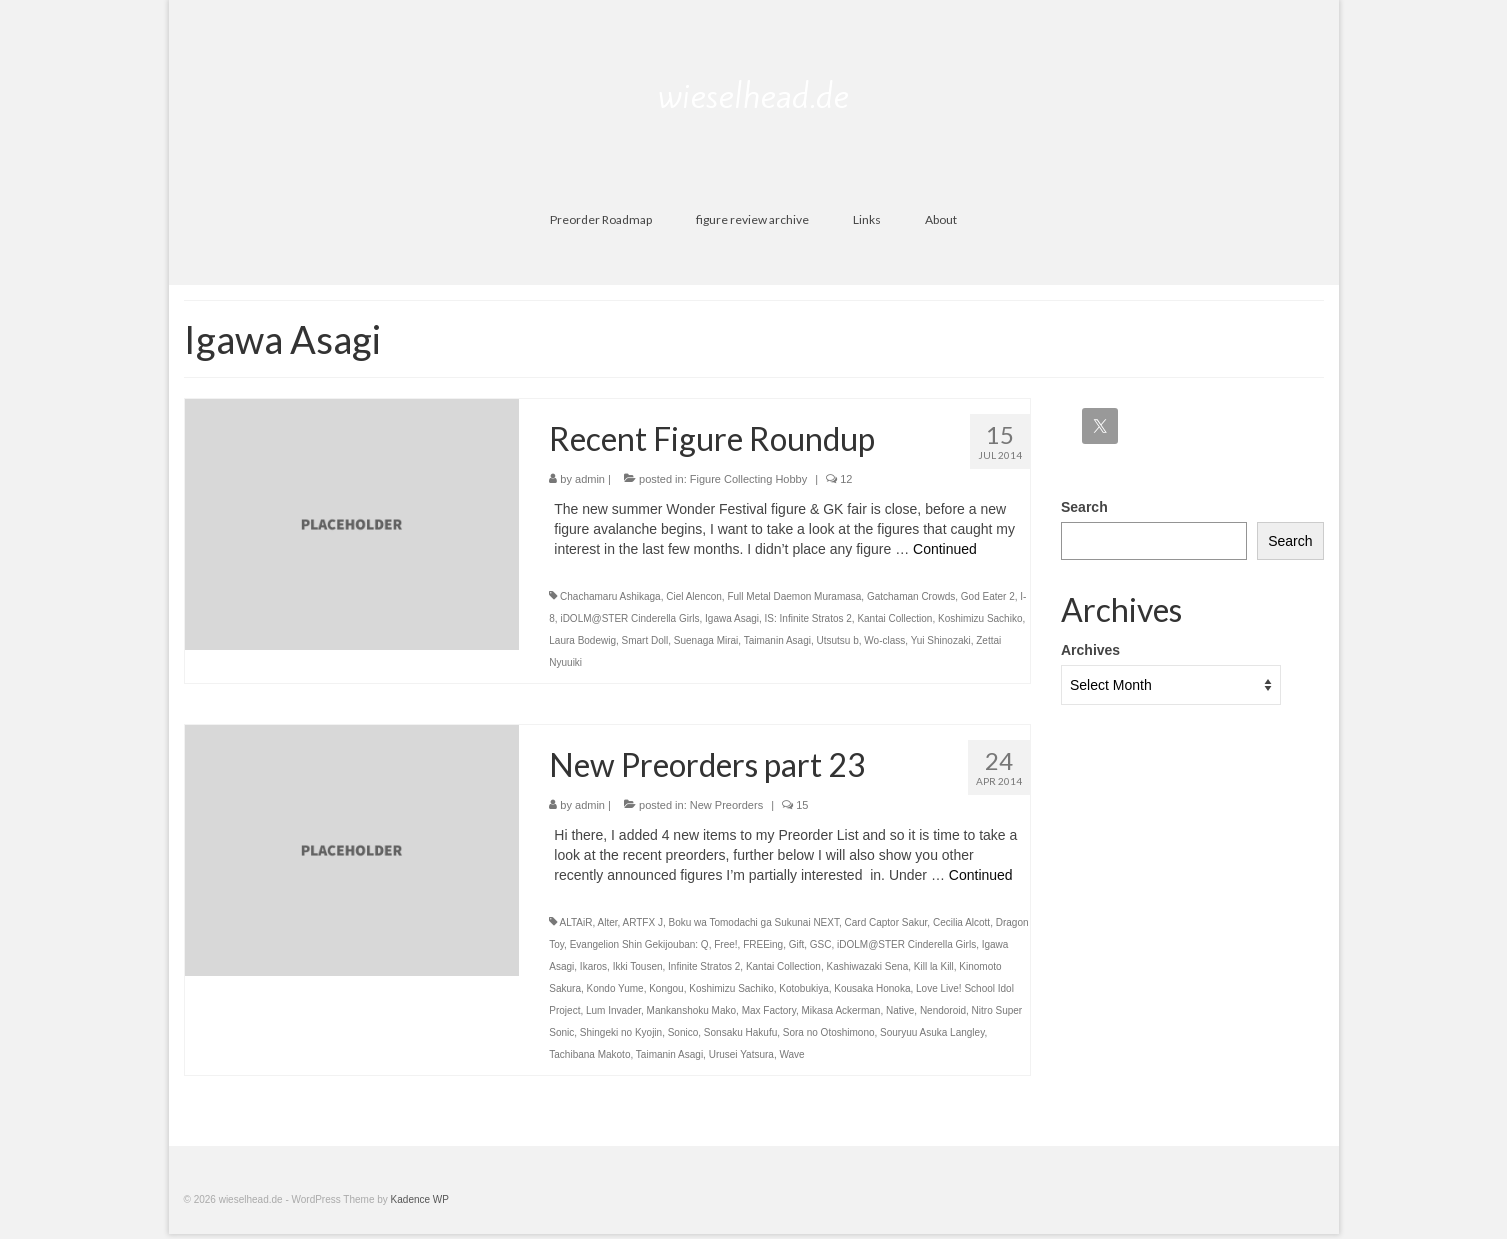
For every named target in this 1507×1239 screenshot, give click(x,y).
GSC (821, 944)
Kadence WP (420, 1199)
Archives (1090, 650)
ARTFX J (643, 922)
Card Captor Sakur (886, 922)
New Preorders (726, 805)
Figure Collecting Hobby (748, 479)
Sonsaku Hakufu (740, 1032)
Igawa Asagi (732, 618)
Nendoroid (943, 1010)
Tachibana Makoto (589, 1054)
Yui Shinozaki (941, 640)
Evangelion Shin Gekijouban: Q (639, 944)
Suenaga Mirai (706, 640)
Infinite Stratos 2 (704, 966)
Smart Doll (645, 640)
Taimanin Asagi (777, 640)
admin (590, 479)
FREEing (763, 944)
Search (1084, 507)
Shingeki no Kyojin (621, 1032)
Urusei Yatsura (741, 1054)
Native (900, 1010)
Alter (608, 922)
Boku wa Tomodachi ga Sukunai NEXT (753, 922)
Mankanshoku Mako (692, 1010)
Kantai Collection (894, 618)
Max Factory (769, 1010)
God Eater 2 (988, 596)
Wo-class (884, 640)
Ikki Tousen (638, 966)
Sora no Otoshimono (829, 1032)
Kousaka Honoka (872, 988)
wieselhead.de (753, 96)
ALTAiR (576, 922)
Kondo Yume (615, 988)
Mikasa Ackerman (840, 1010)
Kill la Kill (934, 966)
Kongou (666, 988)
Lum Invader (613, 1010)
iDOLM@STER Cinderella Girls (629, 618)
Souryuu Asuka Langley (932, 1032)
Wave (791, 1054)
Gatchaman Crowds (911, 596)
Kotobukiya (803, 988)
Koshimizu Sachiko (980, 618)
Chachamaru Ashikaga (610, 596)
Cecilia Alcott (961, 922)
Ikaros (593, 966)
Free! (725, 944)
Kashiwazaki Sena (868, 966)
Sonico (683, 1032)
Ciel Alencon (694, 596)
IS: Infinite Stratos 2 (808, 618)
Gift (797, 944)
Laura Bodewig (582, 640)
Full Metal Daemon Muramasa (794, 596)
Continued (945, 549)
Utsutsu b (838, 640)
